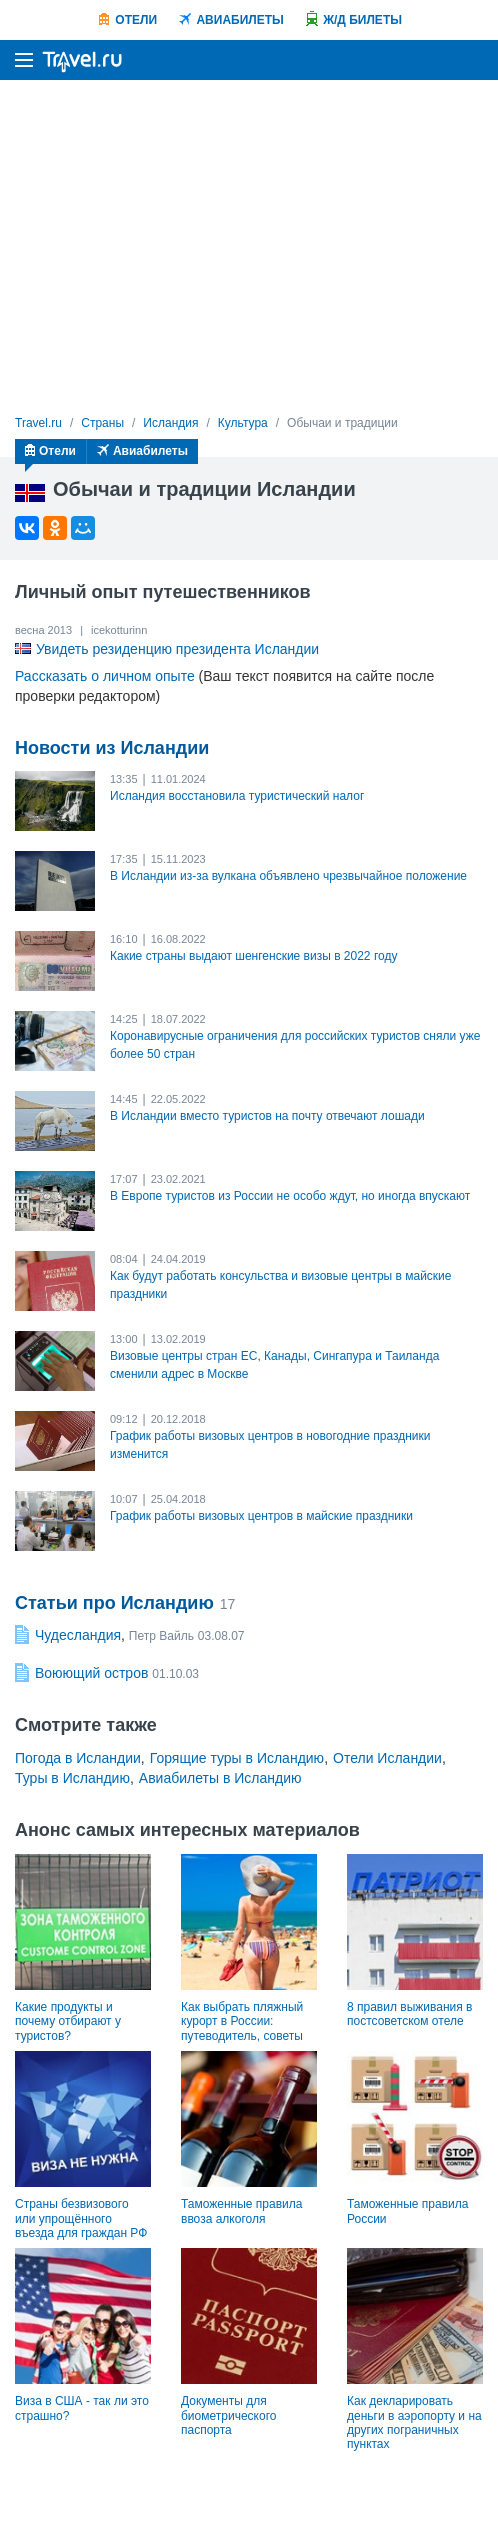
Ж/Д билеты (362, 20)
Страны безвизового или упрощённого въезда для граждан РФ (81, 2218)
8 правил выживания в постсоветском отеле (409, 2014)
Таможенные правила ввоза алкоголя (241, 2211)
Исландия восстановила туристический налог (237, 796)
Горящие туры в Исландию (237, 1758)
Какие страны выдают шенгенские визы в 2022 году (253, 956)
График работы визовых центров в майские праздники (261, 1516)
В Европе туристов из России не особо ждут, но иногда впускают (290, 1196)
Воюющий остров (91, 1673)
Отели (136, 20)
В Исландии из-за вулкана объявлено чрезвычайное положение (288, 876)
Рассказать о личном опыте (105, 676)
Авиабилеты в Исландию (220, 1778)
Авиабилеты (239, 20)
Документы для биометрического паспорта (228, 2415)
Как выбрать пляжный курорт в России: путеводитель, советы (242, 2021)
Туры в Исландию (72, 1778)
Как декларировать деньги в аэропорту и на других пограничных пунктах (414, 2422)
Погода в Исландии (78, 1758)
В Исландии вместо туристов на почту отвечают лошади (267, 1116)
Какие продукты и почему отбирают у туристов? (68, 2021)
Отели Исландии (387, 1758)
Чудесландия (78, 1635)
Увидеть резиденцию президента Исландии (177, 649)
